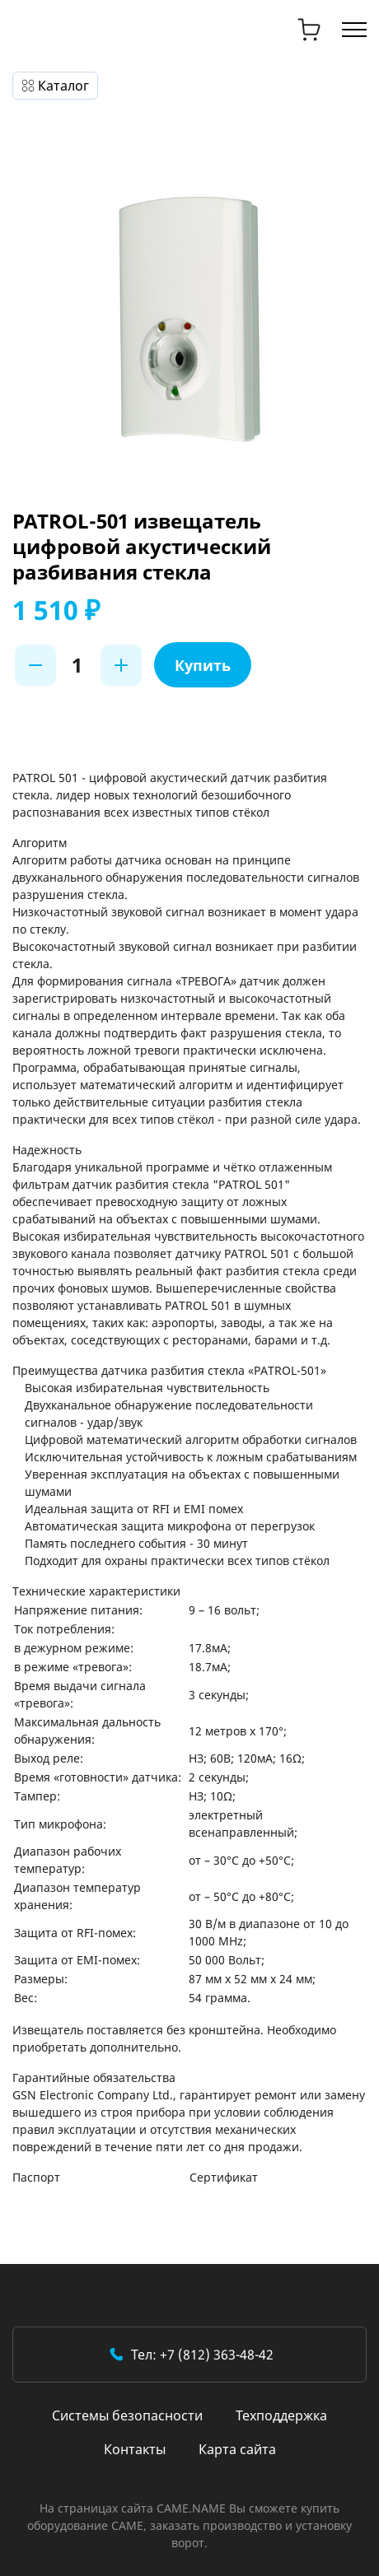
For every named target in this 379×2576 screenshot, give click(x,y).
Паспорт (36, 2177)
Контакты (135, 2449)
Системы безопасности (127, 2415)
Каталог (63, 86)
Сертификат (224, 2177)
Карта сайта (237, 2449)
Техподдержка (281, 2415)
